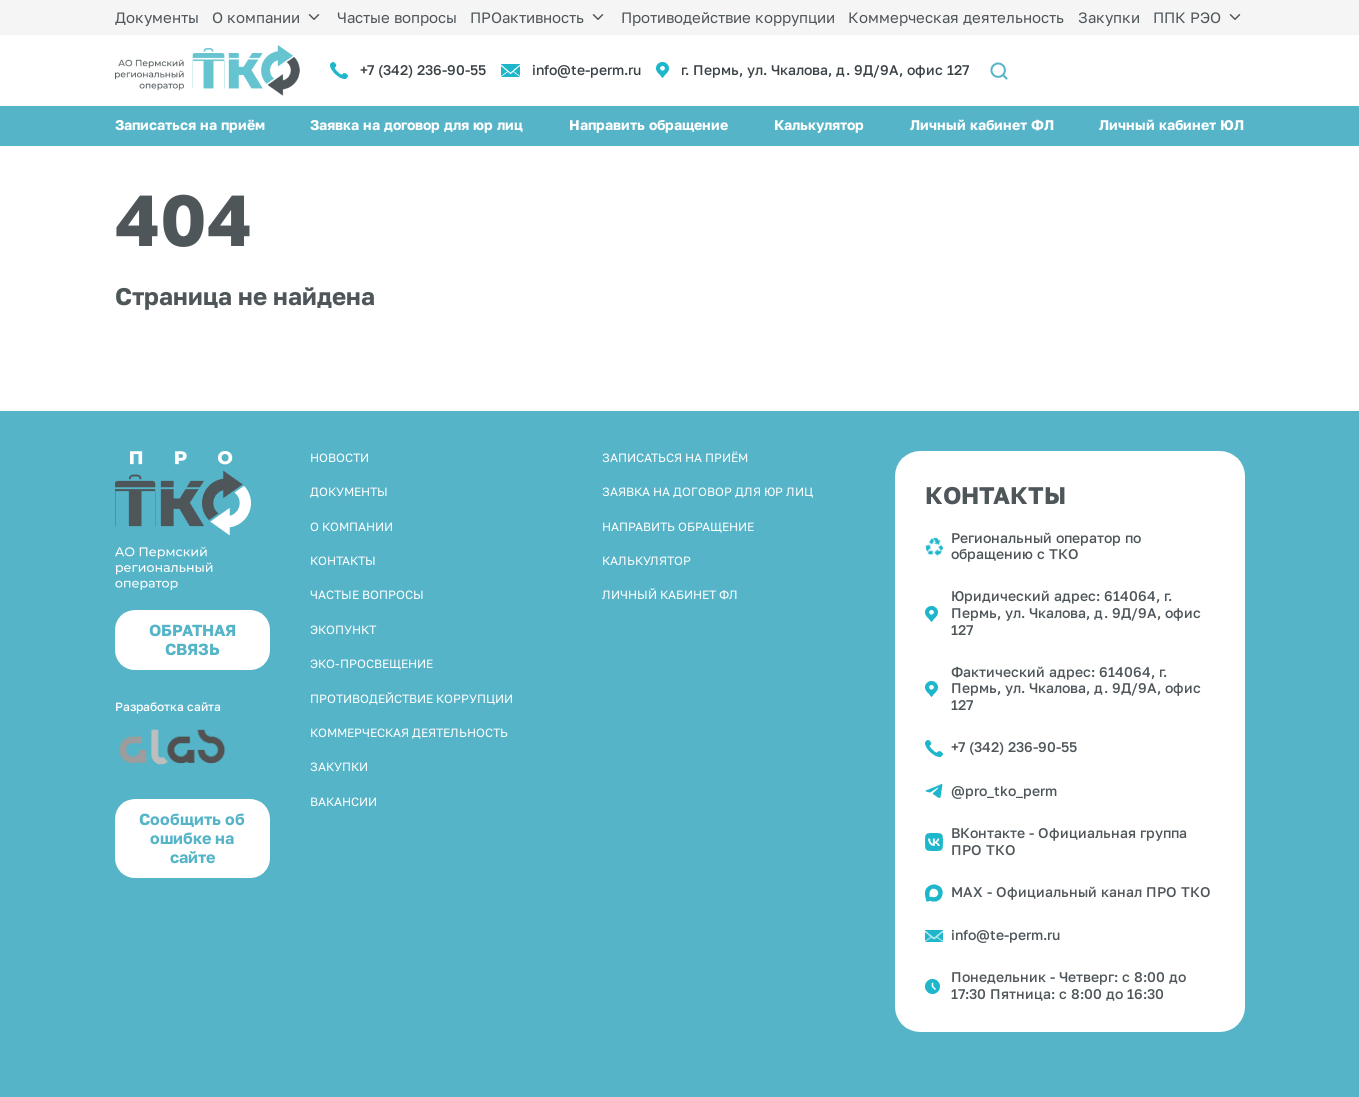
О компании (256, 17)
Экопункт (343, 629)
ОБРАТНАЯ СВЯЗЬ (192, 639)
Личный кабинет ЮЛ (1171, 124)
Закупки (1109, 17)
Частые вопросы (397, 17)
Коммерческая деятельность (956, 17)
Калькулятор (819, 124)
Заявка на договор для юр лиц (416, 124)
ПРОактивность (527, 17)
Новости (339, 457)
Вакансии (343, 801)
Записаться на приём (190, 124)
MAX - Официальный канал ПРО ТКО (1081, 891)
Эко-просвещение (371, 663)
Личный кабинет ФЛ (982, 124)
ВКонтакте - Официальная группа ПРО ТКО (1069, 841)
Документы (157, 17)
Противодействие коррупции (728, 17)
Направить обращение (648, 124)
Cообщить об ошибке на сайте (192, 838)
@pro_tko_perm (1004, 790)
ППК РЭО (1187, 17)
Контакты (343, 560)
